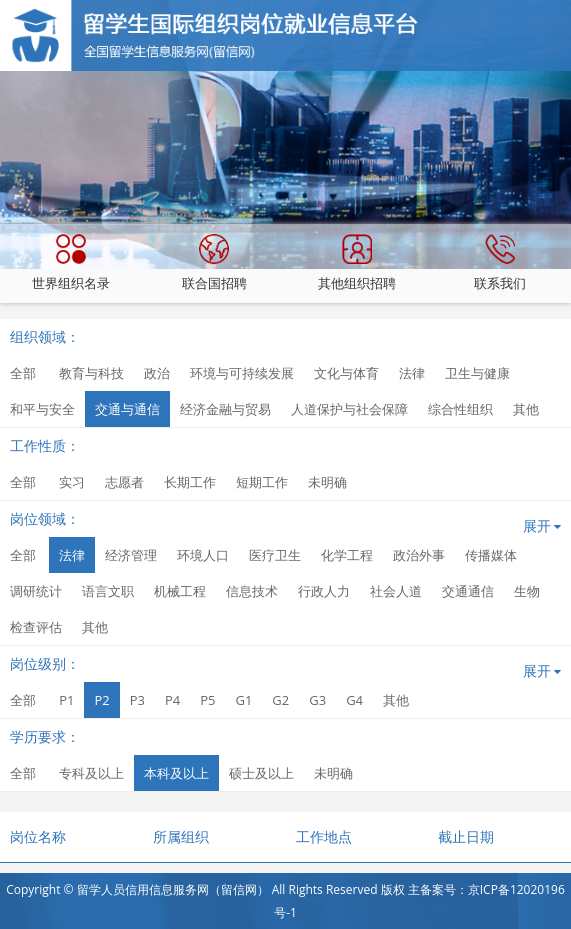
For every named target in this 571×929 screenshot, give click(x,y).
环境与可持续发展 (242, 373)
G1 (243, 700)
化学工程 (347, 555)
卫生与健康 (477, 373)
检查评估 (36, 627)
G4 (354, 700)
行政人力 (324, 591)
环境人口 (203, 555)
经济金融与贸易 (225, 409)
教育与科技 (91, 373)
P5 (207, 700)
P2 (101, 700)
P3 (137, 700)
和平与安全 (42, 409)
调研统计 (36, 591)
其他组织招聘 (357, 263)
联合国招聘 (214, 263)
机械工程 (180, 591)
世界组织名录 (71, 263)
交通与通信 (127, 409)
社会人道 (396, 591)
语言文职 (108, 591)
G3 (317, 700)
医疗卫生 (275, 555)
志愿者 (124, 482)
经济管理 (131, 555)
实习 (72, 482)
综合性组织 (460, 409)
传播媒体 (491, 555)
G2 (280, 700)
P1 (66, 700)
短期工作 (262, 482)
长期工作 (190, 482)
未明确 (327, 482)
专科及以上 (91, 773)
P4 (172, 700)
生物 (527, 591)
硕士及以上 (261, 773)
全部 (23, 373)
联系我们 (500, 263)
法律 (412, 373)
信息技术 (252, 591)
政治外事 (419, 555)
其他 (526, 409)
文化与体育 (346, 373)
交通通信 (468, 591)
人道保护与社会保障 (349, 409)
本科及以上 (176, 773)
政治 (157, 373)
